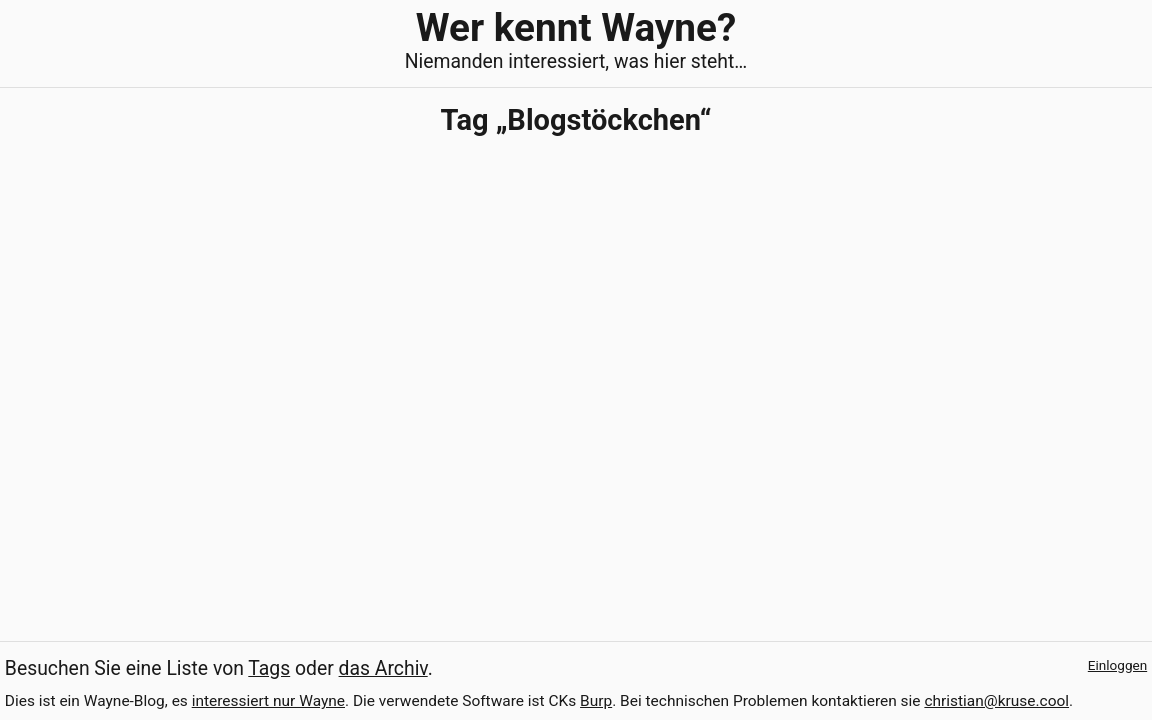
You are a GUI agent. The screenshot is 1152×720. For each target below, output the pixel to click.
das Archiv (383, 668)
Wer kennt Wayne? (576, 27)
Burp (596, 701)
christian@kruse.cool (996, 701)
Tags (269, 668)
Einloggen (1117, 665)
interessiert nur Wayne (268, 701)
